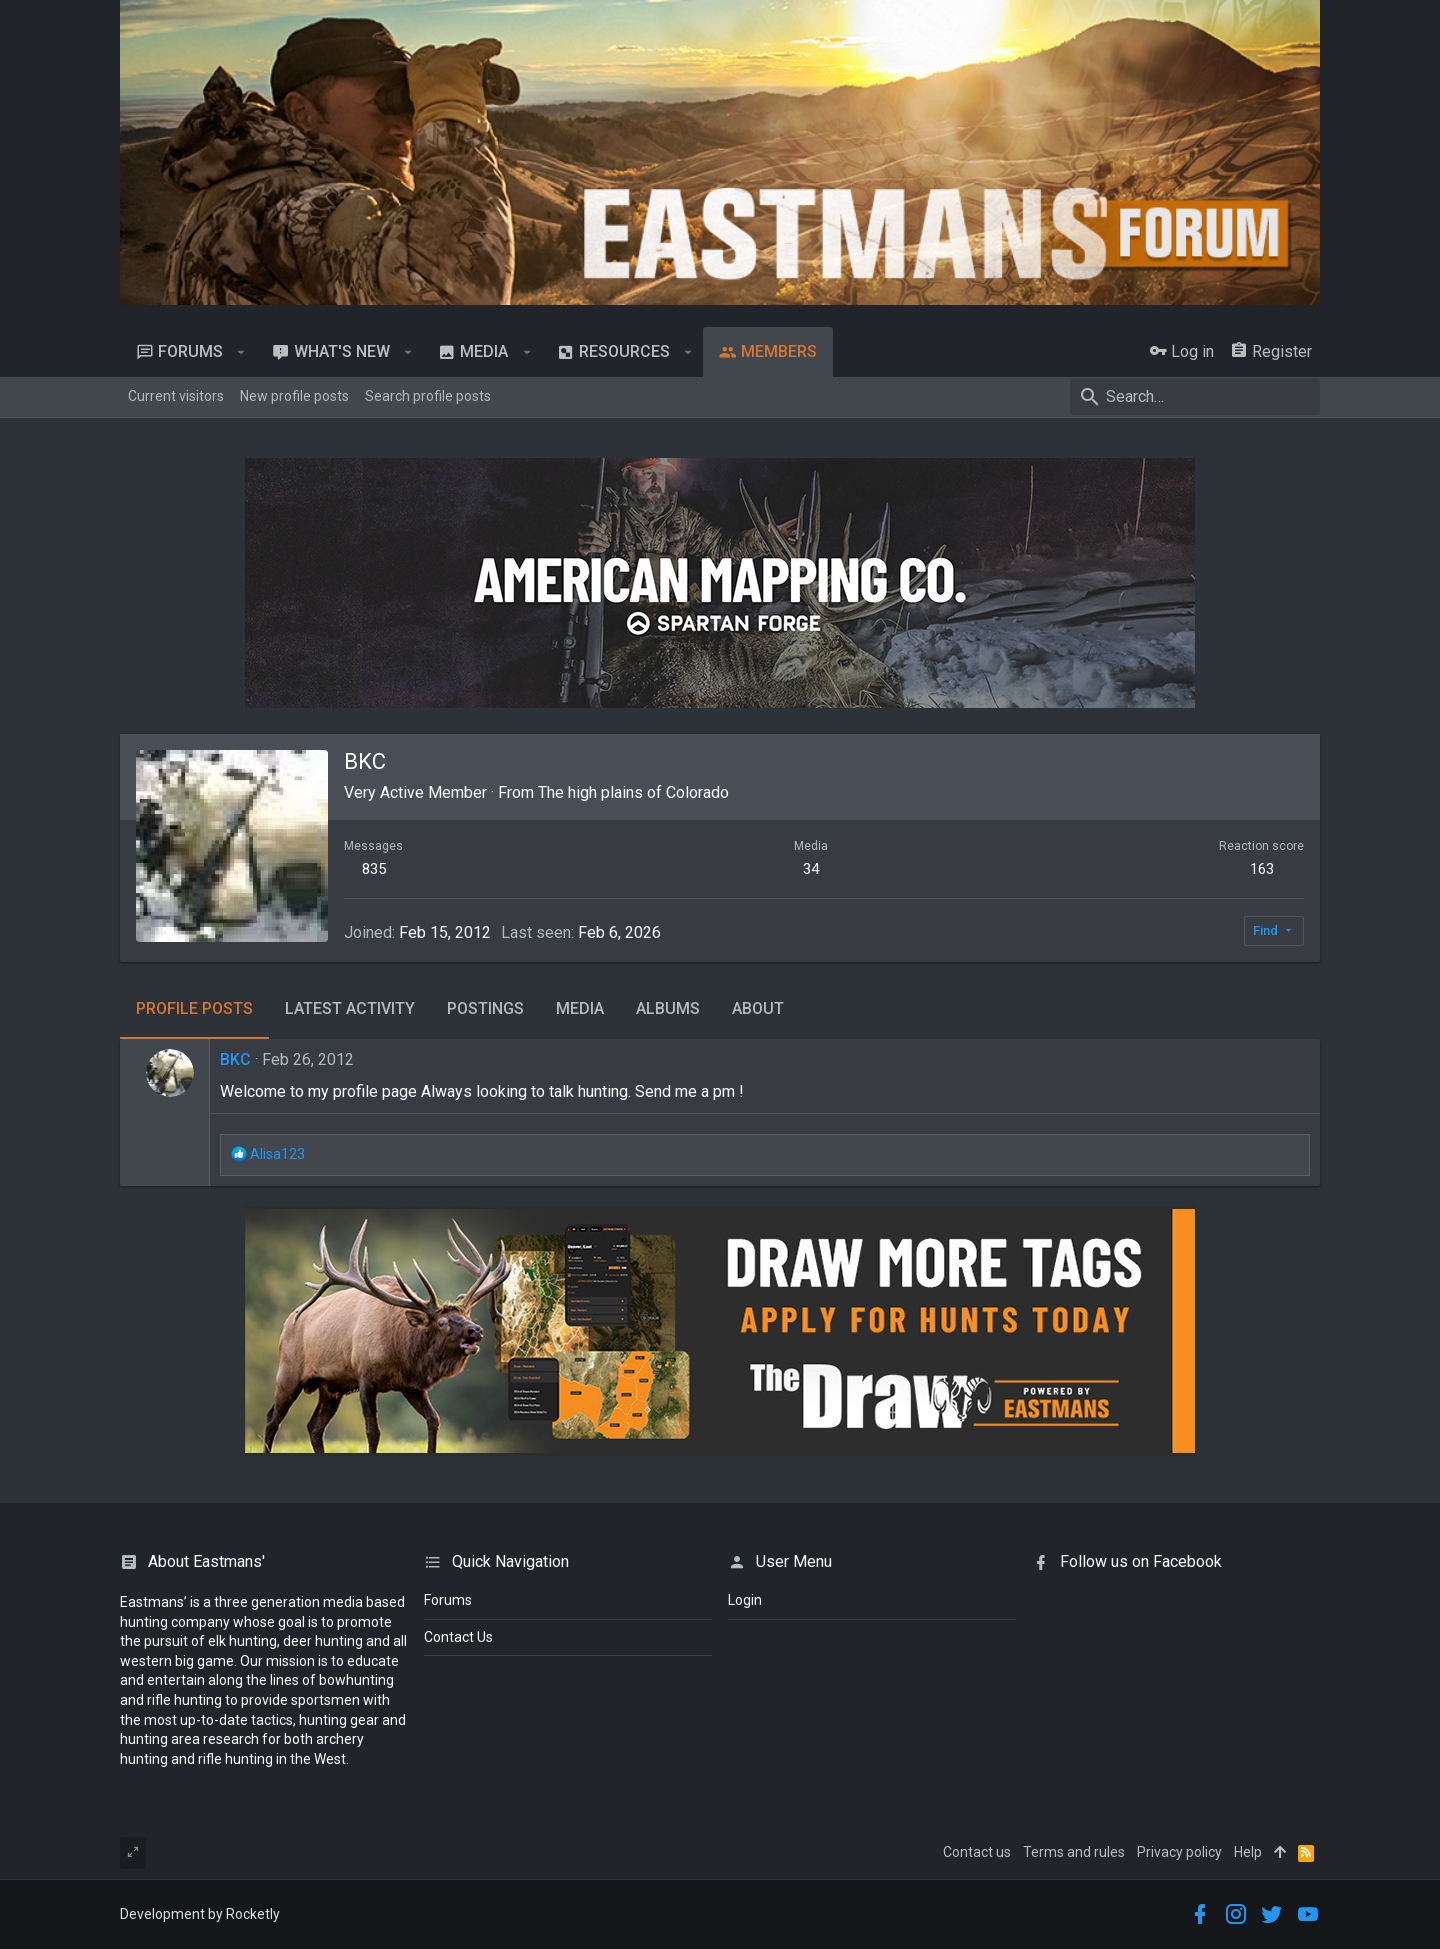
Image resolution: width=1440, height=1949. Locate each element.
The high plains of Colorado (633, 792)
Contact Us (458, 1637)
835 (374, 869)
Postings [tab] (485, 1008)
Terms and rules (1074, 1852)
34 (811, 869)
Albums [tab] (668, 1008)
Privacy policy (1179, 1852)
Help (1248, 1852)
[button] (241, 352)
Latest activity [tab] (350, 1008)
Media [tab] (580, 1008)
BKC (235, 1059)
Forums (448, 1600)
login (745, 1600)
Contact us (977, 1852)
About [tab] (758, 1008)
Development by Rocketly (200, 1914)
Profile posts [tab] (194, 1008)
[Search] (1195, 397)
